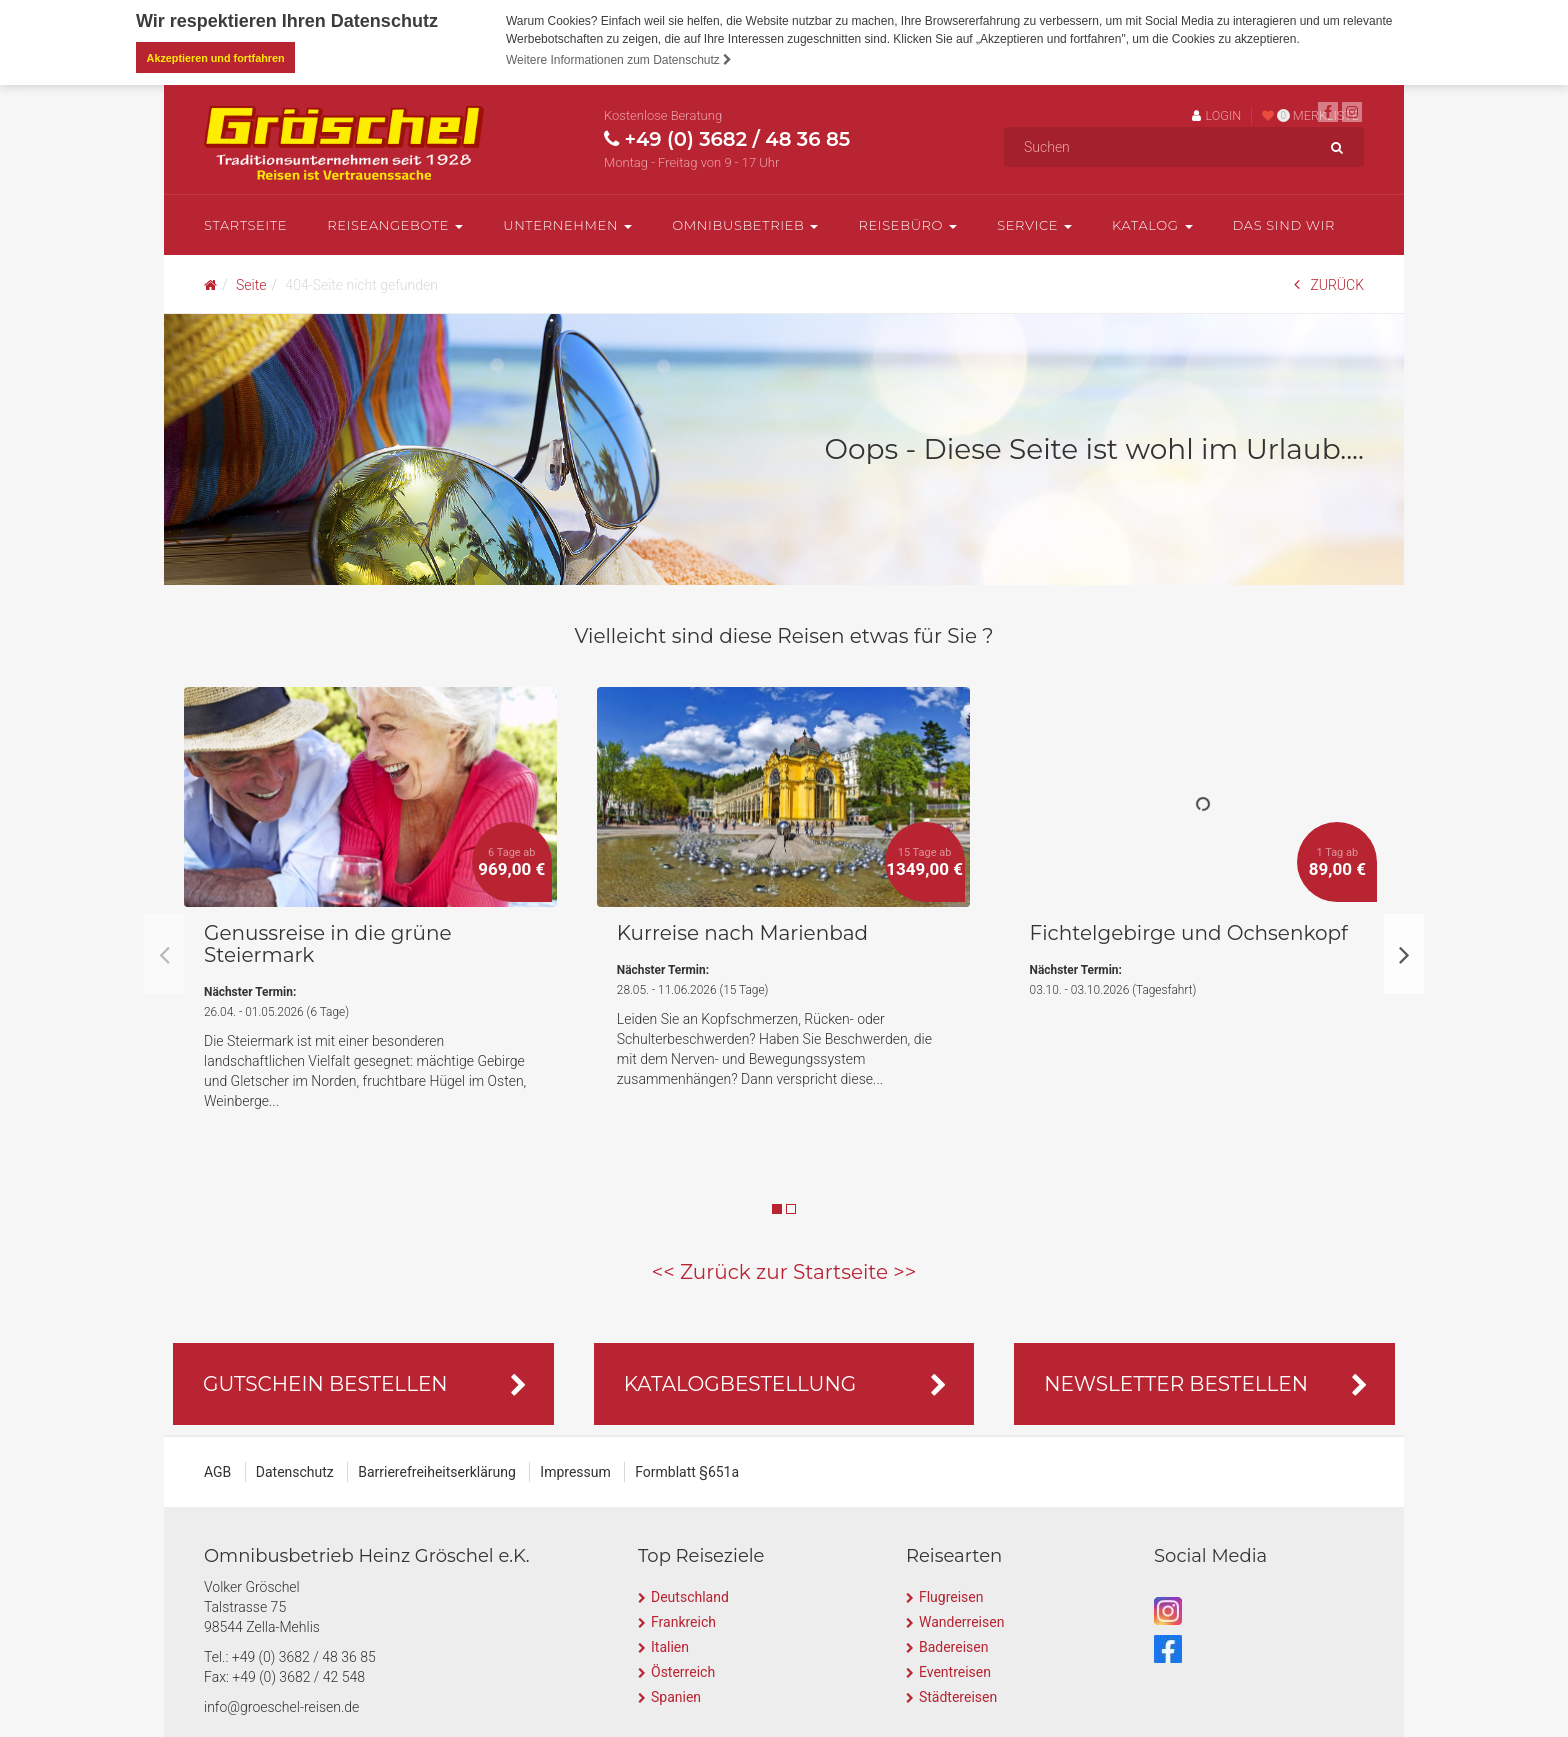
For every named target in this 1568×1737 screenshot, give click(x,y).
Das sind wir (1284, 224)
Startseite (245, 224)
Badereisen (953, 1645)
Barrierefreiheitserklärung (437, 1470)
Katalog (1152, 224)
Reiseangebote (395, 224)
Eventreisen (955, 1670)
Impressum (575, 1470)
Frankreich (683, 1620)
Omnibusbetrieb (745, 224)
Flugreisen (951, 1595)
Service (1034, 224)
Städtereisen (958, 1695)
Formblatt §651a (687, 1470)
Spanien (676, 1695)
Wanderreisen (961, 1620)
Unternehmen (567, 224)
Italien (670, 1645)
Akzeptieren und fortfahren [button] (216, 58)
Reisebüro (907, 224)
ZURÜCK (1329, 283)
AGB (217, 1470)
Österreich (683, 1670)
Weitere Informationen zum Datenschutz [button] (619, 60)
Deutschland (690, 1595)
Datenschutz (295, 1470)
